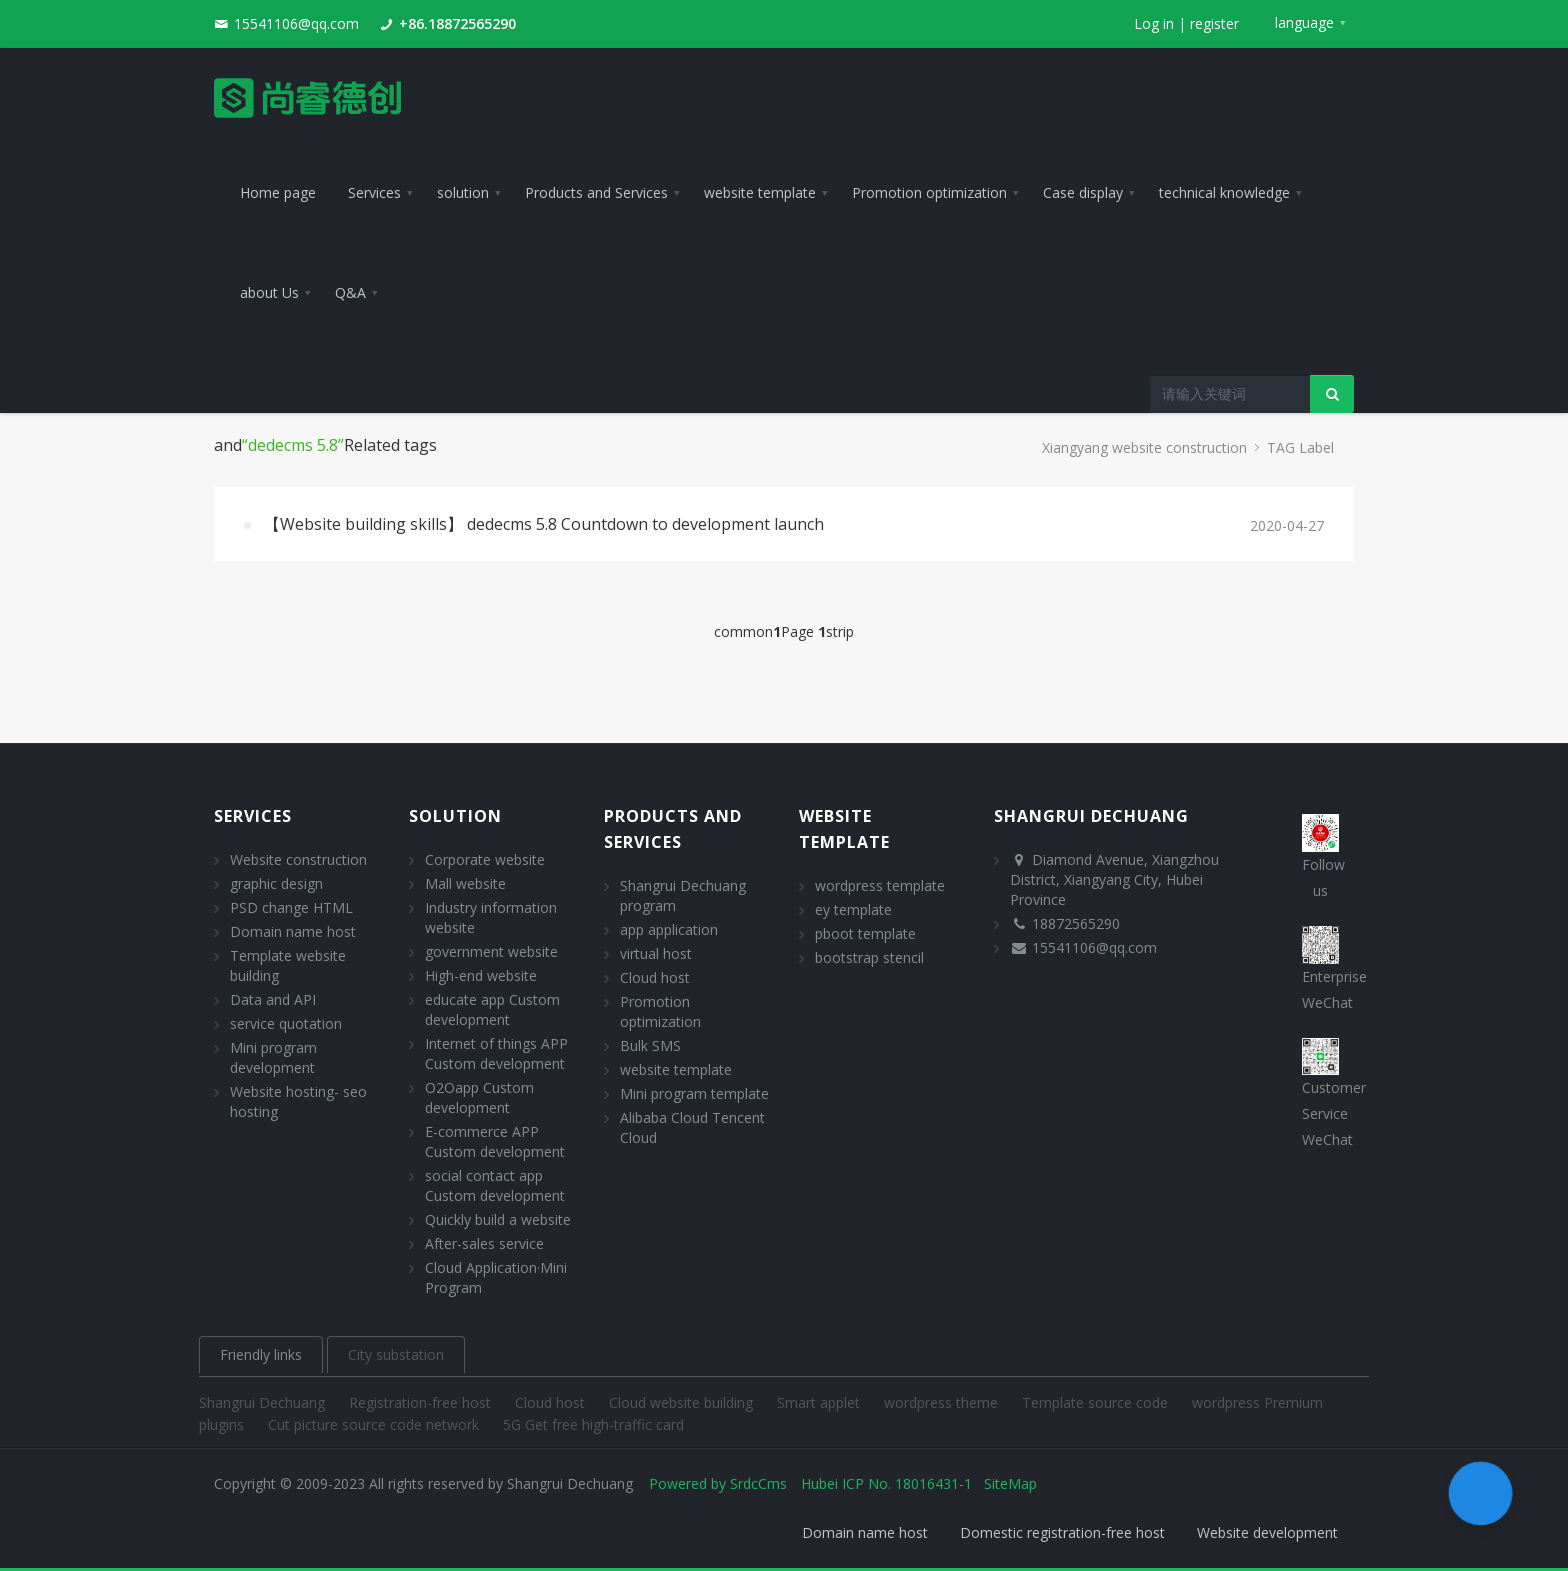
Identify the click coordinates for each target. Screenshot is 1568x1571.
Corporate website (485, 859)
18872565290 (1076, 923)
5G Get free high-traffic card (593, 1424)
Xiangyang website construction (1144, 447)
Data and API (273, 999)
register (1214, 23)
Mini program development (273, 1057)
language (1304, 22)
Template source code (1097, 1402)
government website (491, 951)
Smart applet (820, 1402)
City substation (396, 1354)
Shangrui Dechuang (264, 1402)
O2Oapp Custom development (479, 1097)
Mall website (465, 883)
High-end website (481, 975)
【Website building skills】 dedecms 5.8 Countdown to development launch (544, 524)
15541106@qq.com (296, 23)
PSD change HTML (291, 907)
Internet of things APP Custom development (496, 1053)
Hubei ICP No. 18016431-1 (886, 1483)
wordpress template (880, 885)
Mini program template (694, 1093)
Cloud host (655, 977)
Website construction (298, 859)
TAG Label (1300, 447)
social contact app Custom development (495, 1185)
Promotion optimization (660, 1011)
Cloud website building (683, 1402)
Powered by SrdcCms (718, 1483)
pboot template (865, 933)
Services (253, 816)
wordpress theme (943, 1402)
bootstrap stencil (869, 957)
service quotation (286, 1023)
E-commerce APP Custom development (495, 1141)
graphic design (276, 883)
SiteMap (1010, 1483)
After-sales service (484, 1243)
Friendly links (261, 1354)
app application (669, 929)
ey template (853, 909)
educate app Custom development (492, 1009)
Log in (1154, 23)
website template (676, 1069)
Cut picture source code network (375, 1424)
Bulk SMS (650, 1045)
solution (455, 816)
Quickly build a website (498, 1219)
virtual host (656, 953)
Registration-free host (422, 1402)
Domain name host (293, 931)
